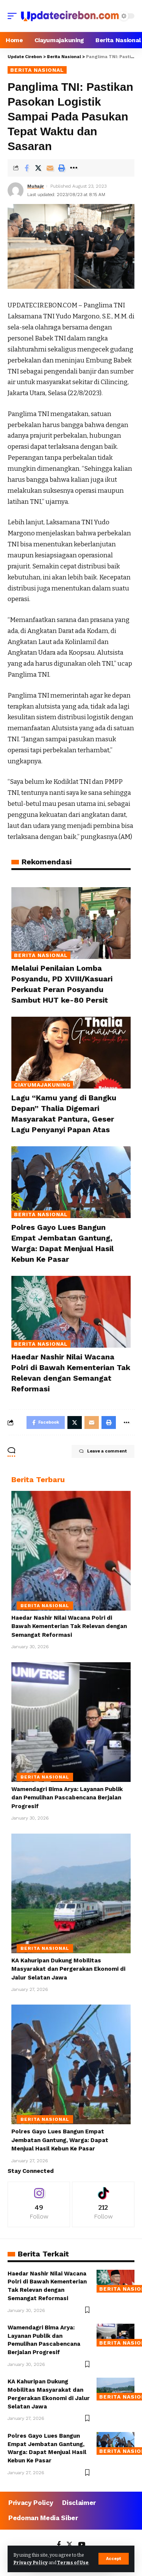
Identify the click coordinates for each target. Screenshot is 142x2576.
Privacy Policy (30, 2562)
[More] (73, 168)
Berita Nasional (37, 70)
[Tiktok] (103, 2204)
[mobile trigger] (14, 16)
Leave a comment (103, 1451)
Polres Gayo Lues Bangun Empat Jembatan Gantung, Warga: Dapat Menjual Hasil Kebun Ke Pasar (59, 2140)
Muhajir (35, 186)
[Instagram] (39, 2204)
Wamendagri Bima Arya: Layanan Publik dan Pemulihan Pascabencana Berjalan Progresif (67, 1798)
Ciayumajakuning (42, 1085)
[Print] (61, 168)
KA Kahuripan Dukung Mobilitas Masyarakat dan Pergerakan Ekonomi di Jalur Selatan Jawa (68, 1969)
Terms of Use (73, 2562)
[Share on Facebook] (26, 168)
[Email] (50, 168)
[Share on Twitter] (38, 168)
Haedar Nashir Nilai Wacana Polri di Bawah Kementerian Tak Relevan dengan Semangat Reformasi (69, 1626)
